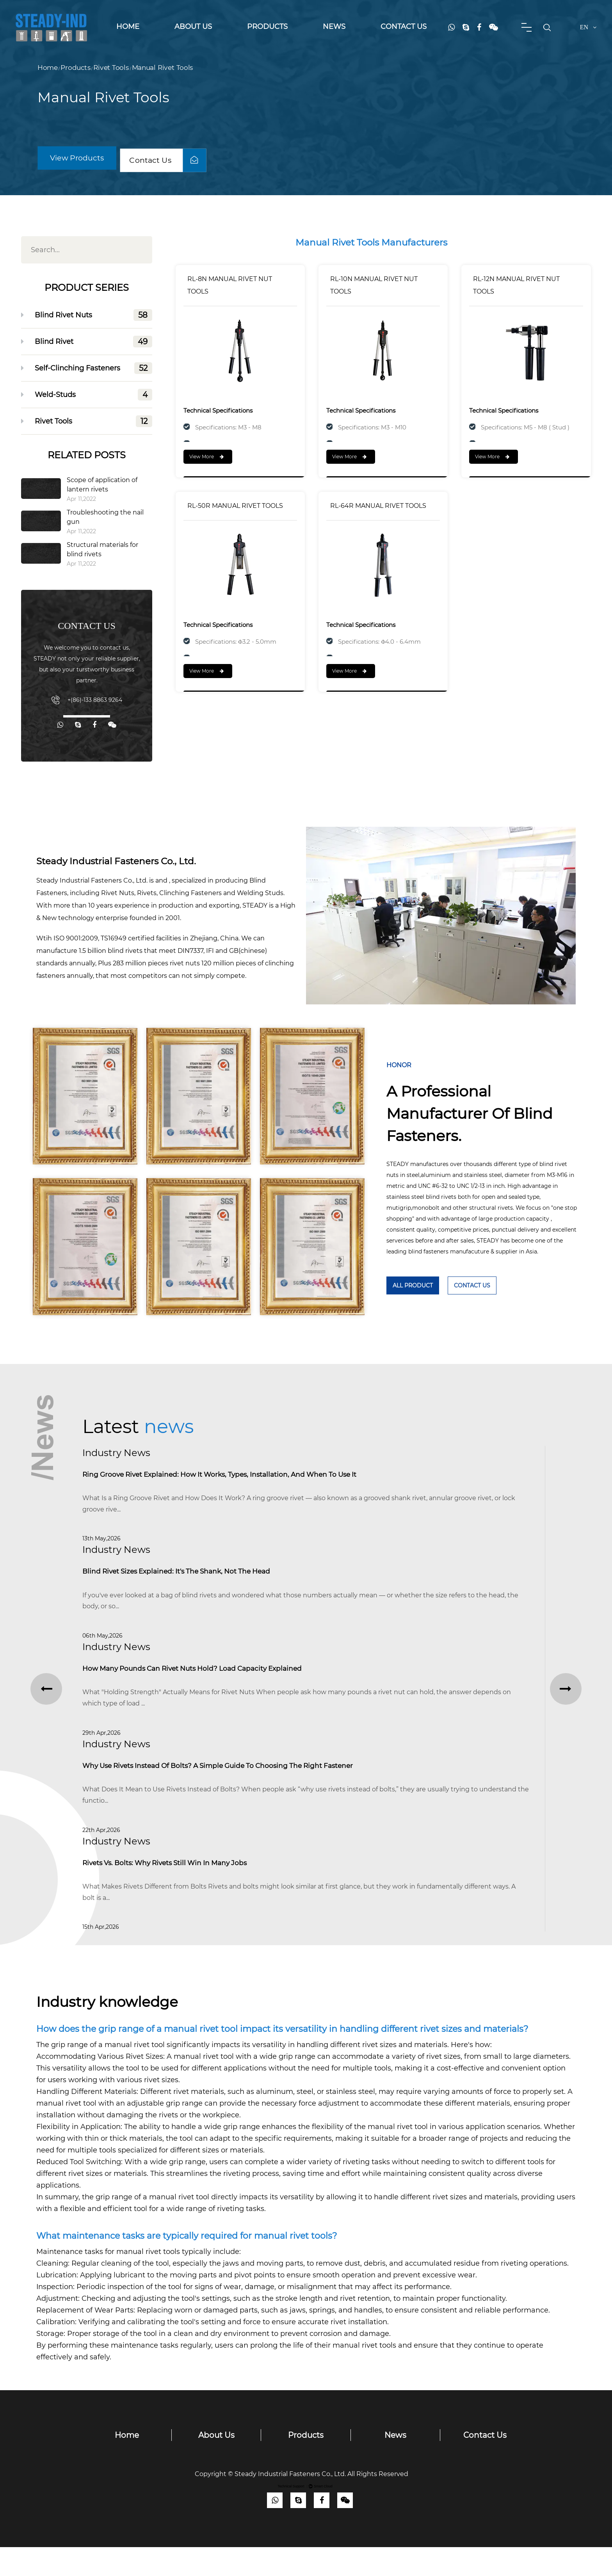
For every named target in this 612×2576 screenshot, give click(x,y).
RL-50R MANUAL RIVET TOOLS (235, 510)
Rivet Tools (111, 68)
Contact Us (404, 26)
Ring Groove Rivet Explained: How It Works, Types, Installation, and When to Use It (243, 1475)
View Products (81, 156)
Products (267, 26)
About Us (193, 26)
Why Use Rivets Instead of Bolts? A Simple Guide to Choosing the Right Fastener (241, 1784)
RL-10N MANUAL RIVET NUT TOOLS (374, 289)
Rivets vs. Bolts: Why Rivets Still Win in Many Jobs (178, 1887)
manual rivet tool (398, 2155)
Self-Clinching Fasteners (93, 368)
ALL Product (413, 1285)
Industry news (116, 1452)
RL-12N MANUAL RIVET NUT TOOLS (516, 289)
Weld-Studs (93, 395)
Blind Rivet (93, 341)
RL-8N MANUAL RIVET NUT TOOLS (229, 289)
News (334, 26)
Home (127, 26)
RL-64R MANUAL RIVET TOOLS (378, 510)
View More (206, 461)
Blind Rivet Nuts (93, 315)
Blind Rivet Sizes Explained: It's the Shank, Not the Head (192, 1578)
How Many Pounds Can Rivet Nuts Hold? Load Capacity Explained (211, 1681)
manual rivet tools (148, 2280)
